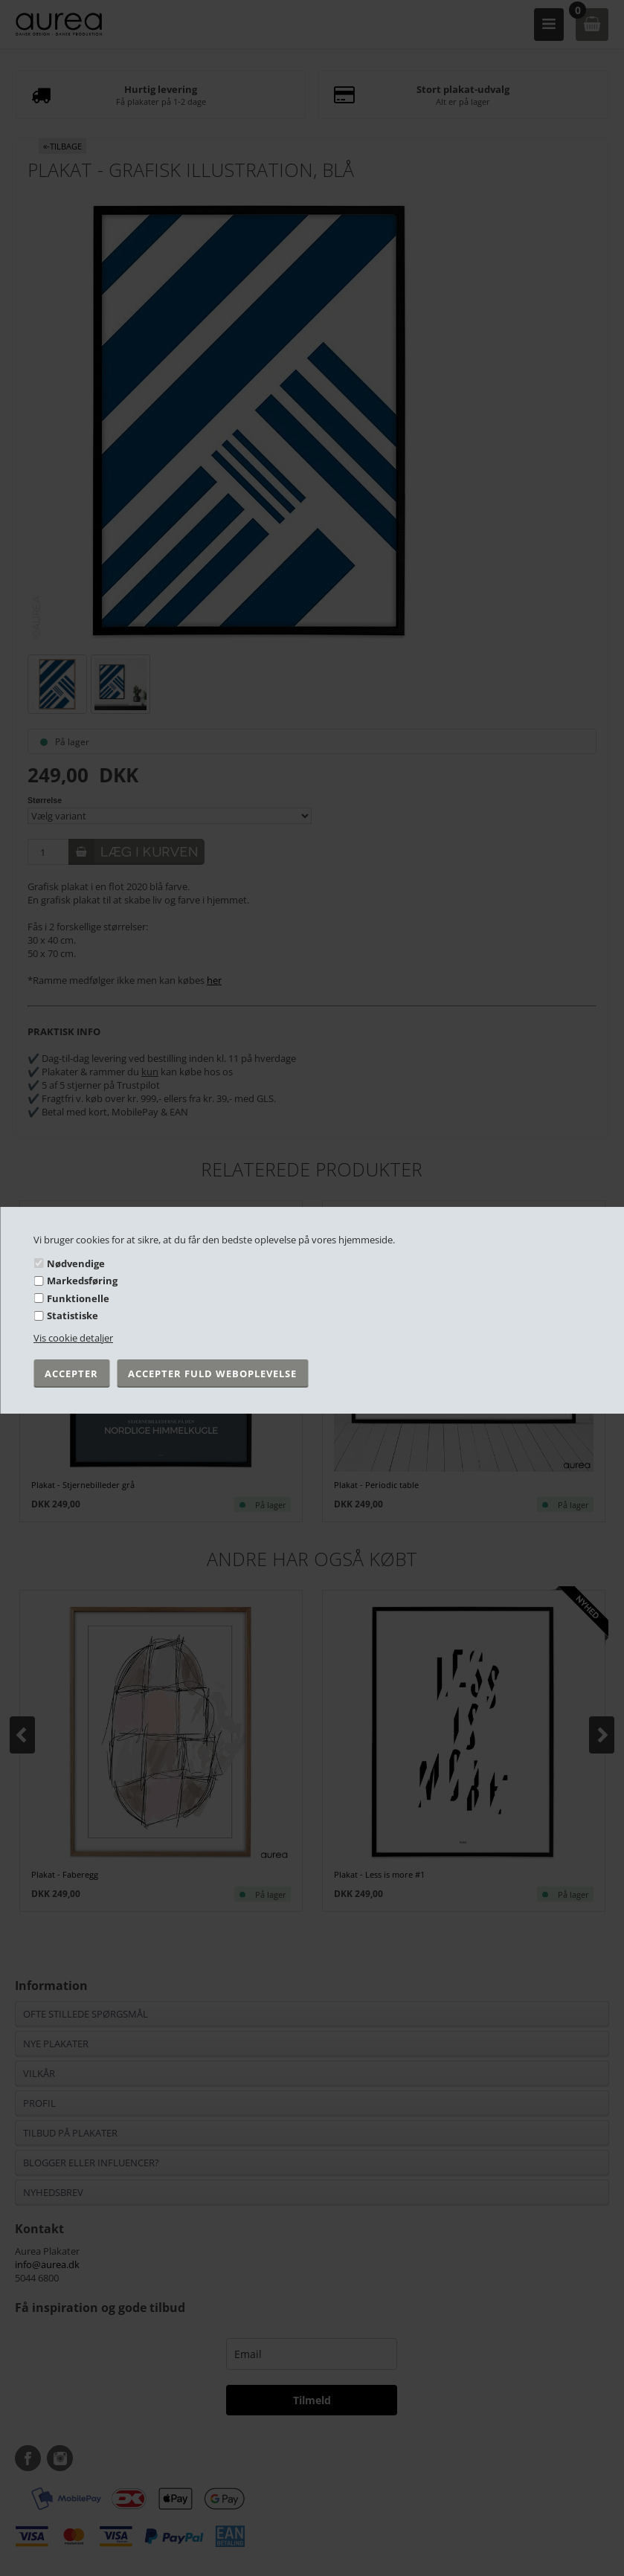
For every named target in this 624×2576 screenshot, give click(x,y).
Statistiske (72, 1315)
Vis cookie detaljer (73, 1338)
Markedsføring (82, 1280)
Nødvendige (76, 1262)
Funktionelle (78, 1298)
